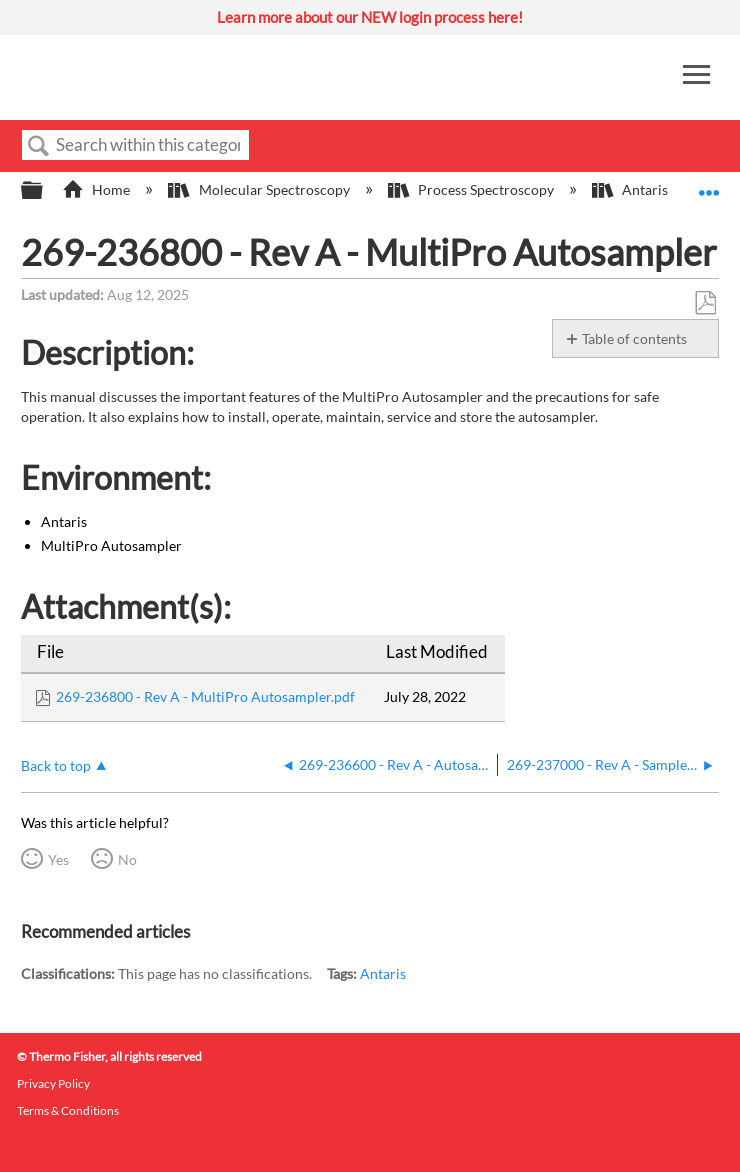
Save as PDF (705, 303)
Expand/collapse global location (709, 184)
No (127, 859)
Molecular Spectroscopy (260, 189)
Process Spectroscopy (472, 189)
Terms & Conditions (68, 1110)
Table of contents (634, 338)
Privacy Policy (53, 1083)
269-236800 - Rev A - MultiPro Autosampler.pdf (205, 696)
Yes (58, 859)
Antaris (383, 973)
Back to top (56, 765)
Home (97, 189)
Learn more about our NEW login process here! (370, 17)
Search (39, 146)
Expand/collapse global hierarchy (45, 191)
